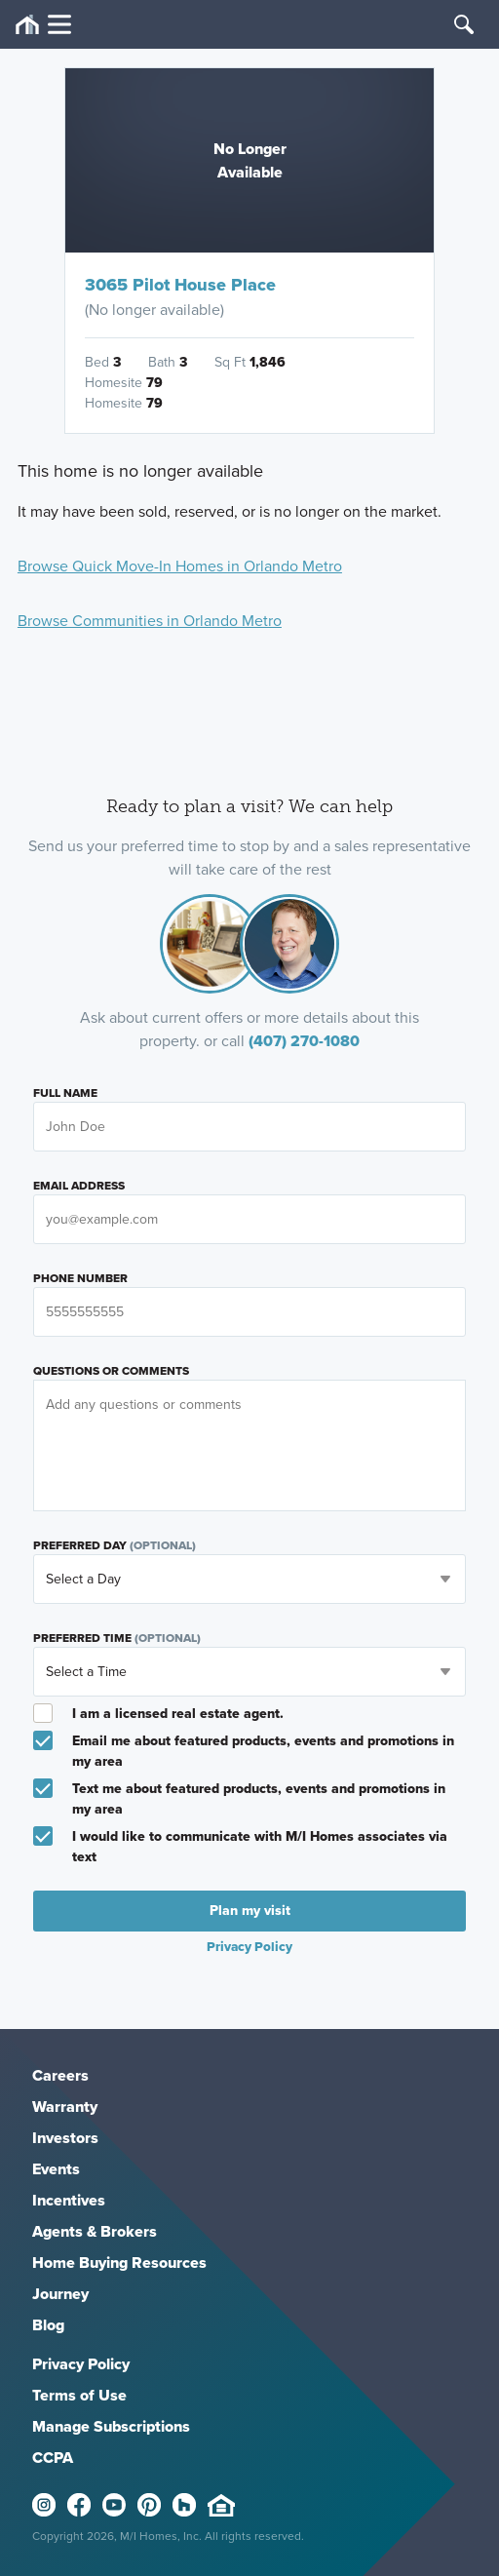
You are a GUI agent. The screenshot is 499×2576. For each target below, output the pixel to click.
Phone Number (80, 1278)
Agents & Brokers (94, 2231)
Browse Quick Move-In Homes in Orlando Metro (180, 566)
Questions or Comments (111, 1371)
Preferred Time (117, 1638)
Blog (48, 2325)
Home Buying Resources (119, 2262)
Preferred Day (114, 1545)
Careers (60, 2075)
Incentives (68, 2200)
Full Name (65, 1093)
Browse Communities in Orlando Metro (150, 620)
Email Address (79, 1185)
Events (56, 2169)
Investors (65, 2138)
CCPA (52, 2457)
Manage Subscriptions (111, 2426)
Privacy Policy (249, 1946)
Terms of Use (79, 2395)
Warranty (64, 2106)
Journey (60, 2294)
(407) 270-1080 (304, 1041)
